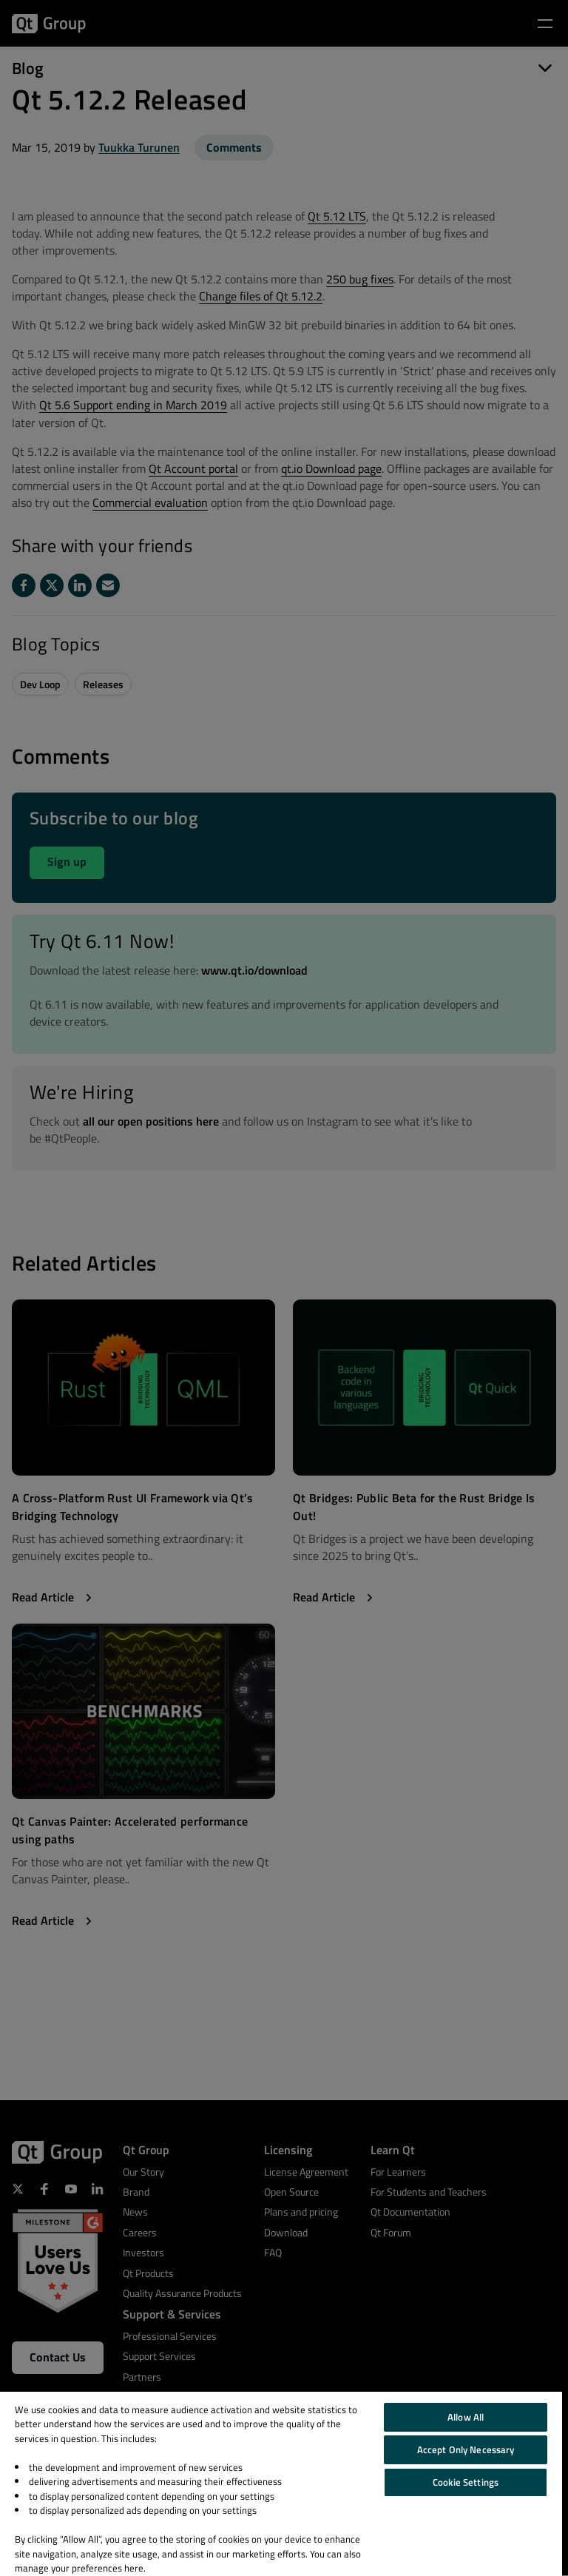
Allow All (465, 2416)
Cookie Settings (465, 2482)
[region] (281, 2484)
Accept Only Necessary (466, 2449)
